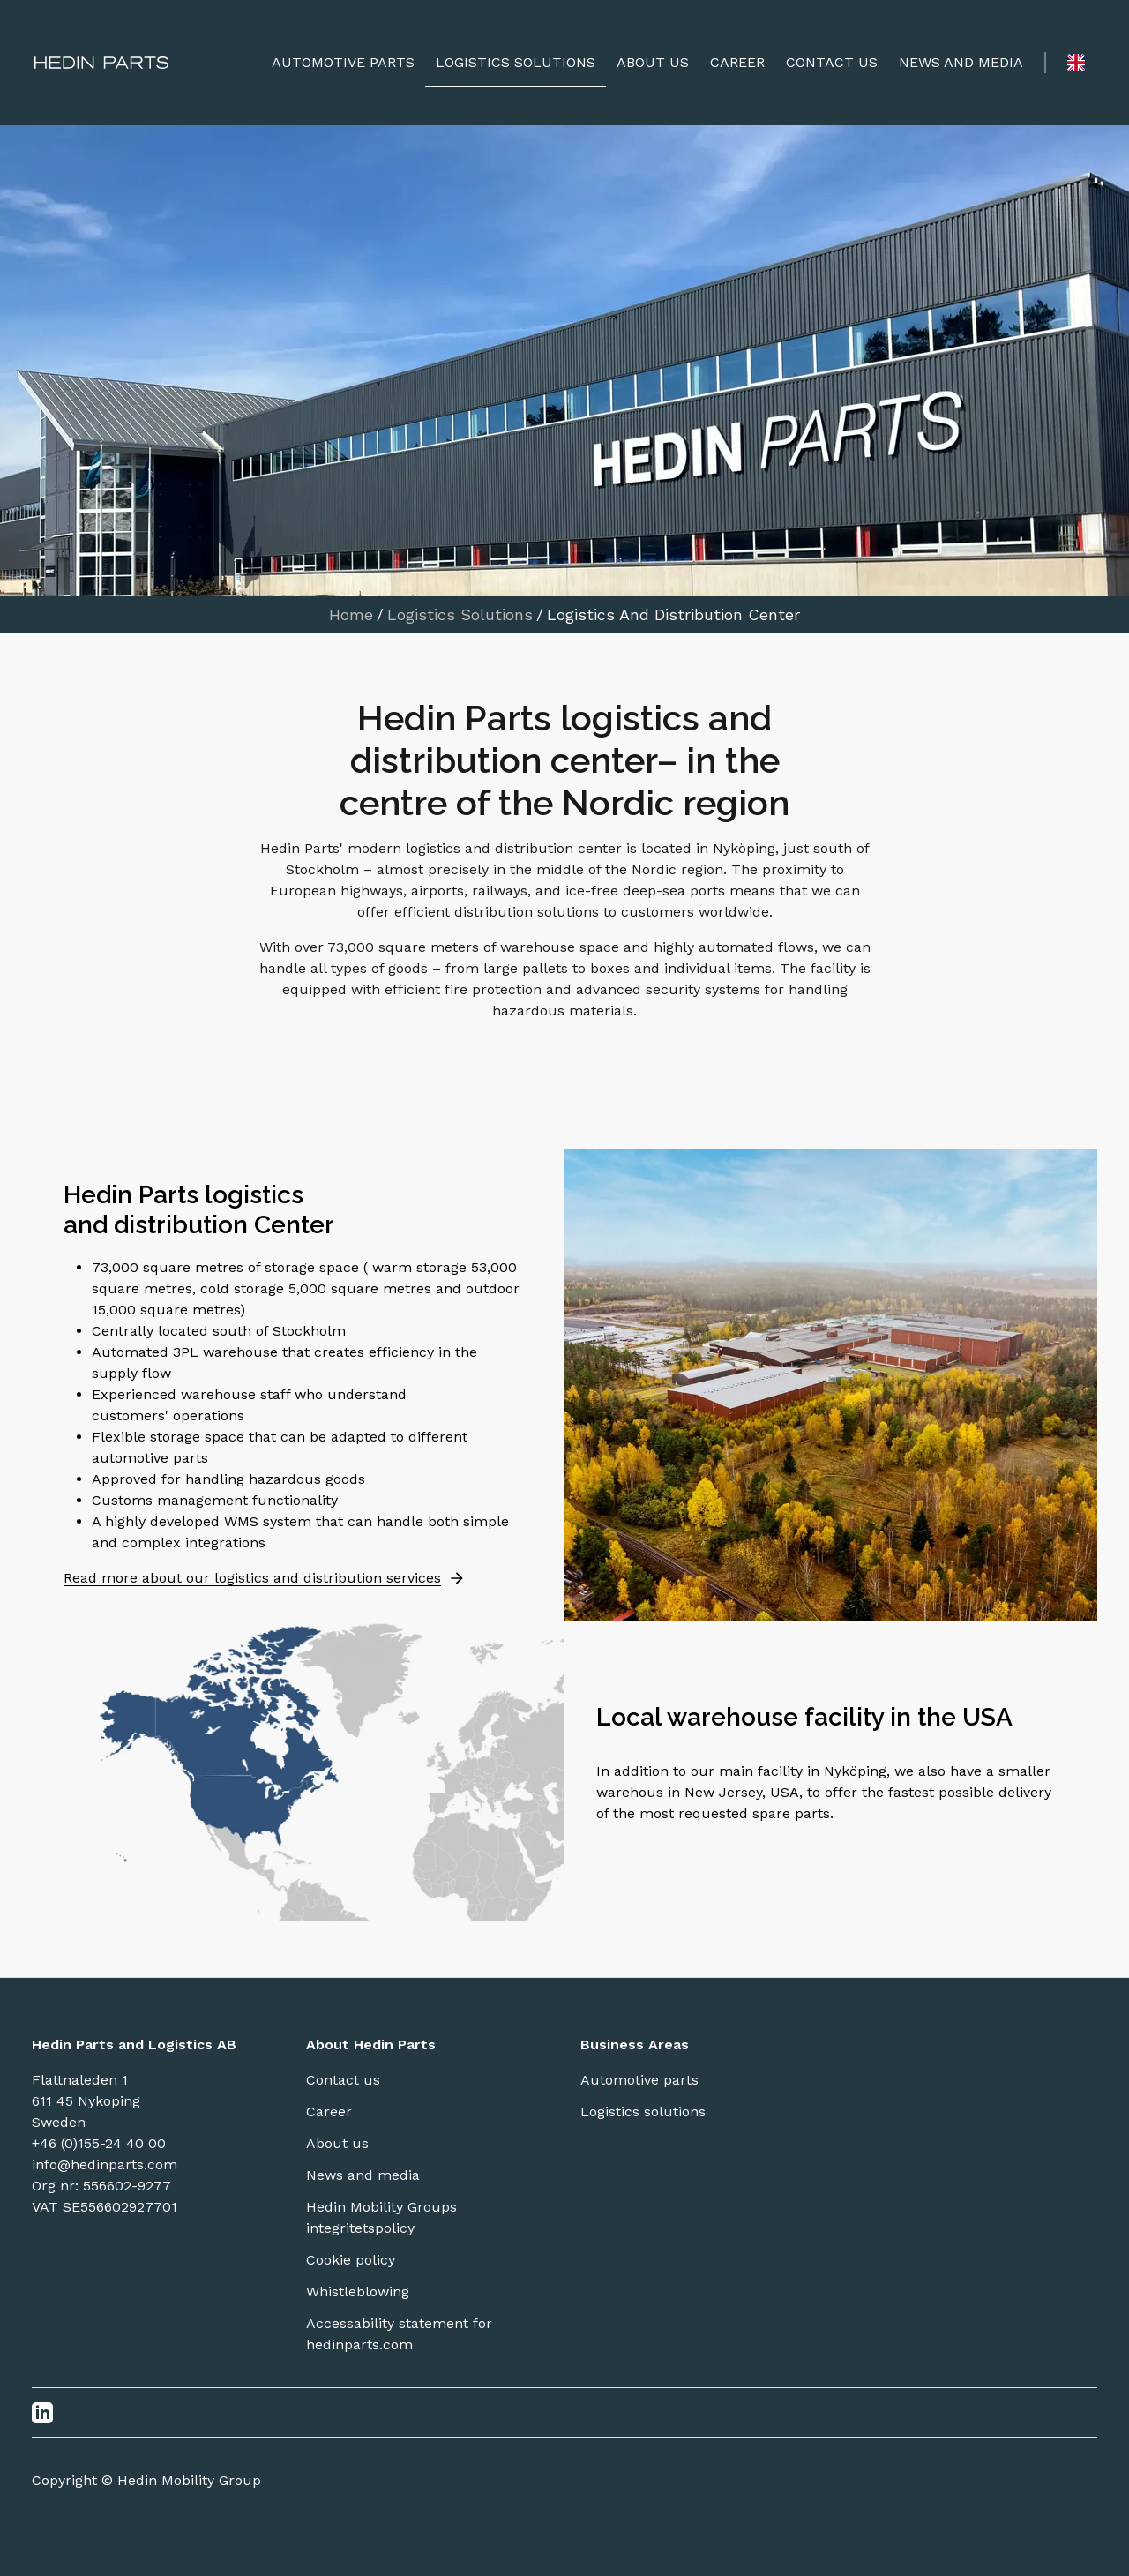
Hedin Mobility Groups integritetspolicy (381, 2217)
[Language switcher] (1076, 62)
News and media (363, 2175)
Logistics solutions (643, 2111)
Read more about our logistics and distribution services (265, 1578)
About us (337, 2143)
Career (329, 2111)
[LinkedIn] (42, 2412)
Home (351, 615)
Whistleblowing (357, 2291)
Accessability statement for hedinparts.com (399, 2334)
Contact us (343, 2079)
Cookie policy (350, 2259)
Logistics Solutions (460, 615)
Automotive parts (639, 2079)
